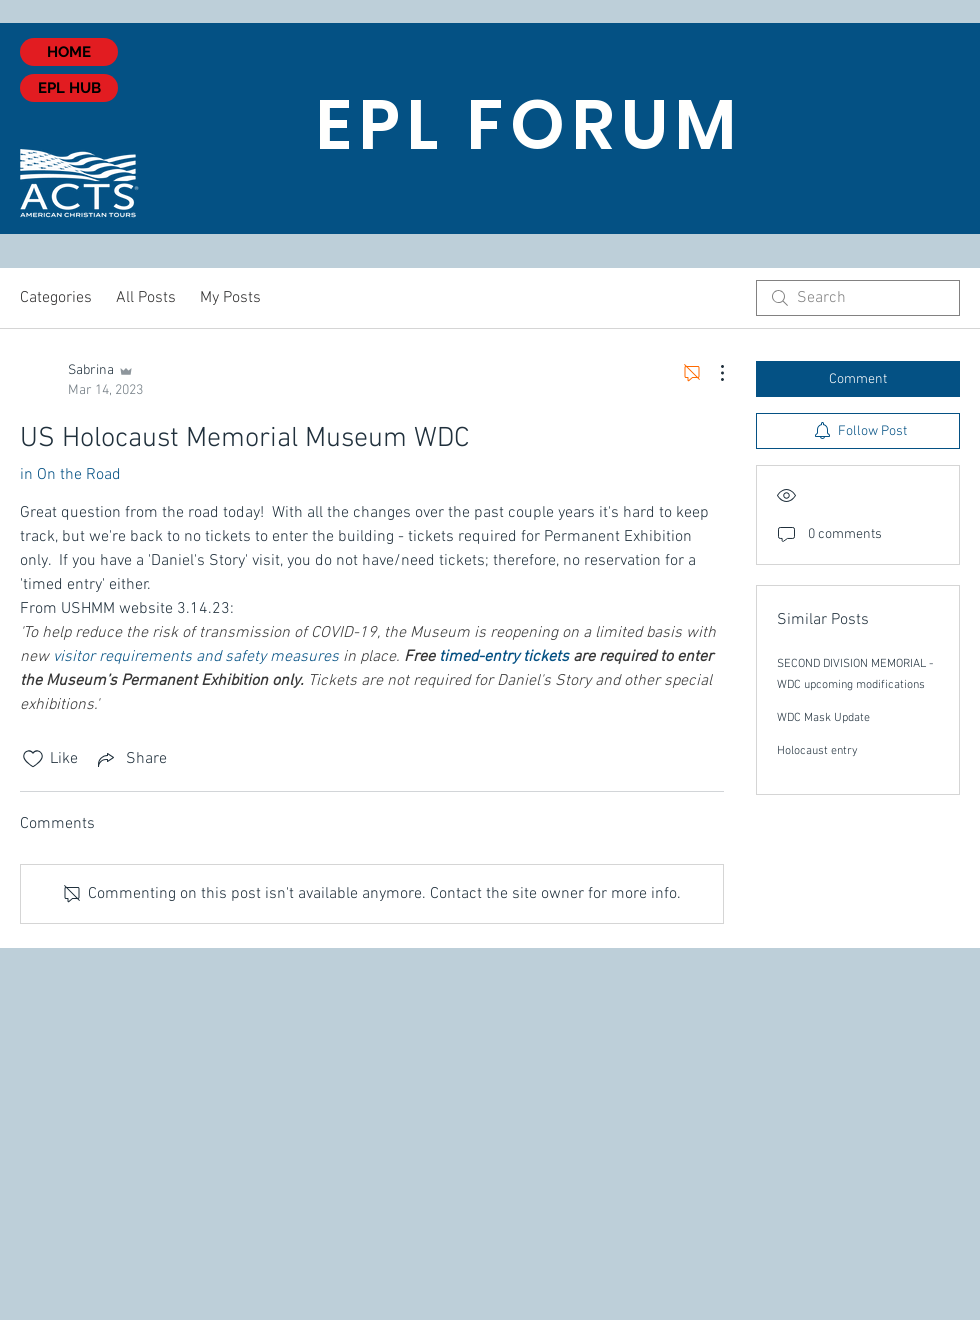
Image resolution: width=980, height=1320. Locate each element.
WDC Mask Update (823, 718)
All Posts (146, 298)
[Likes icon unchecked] (33, 759)
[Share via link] (130, 759)
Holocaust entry (817, 751)
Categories (56, 298)
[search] (858, 298)
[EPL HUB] (69, 88)
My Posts (230, 298)
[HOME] (69, 52)
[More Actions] (712, 373)
